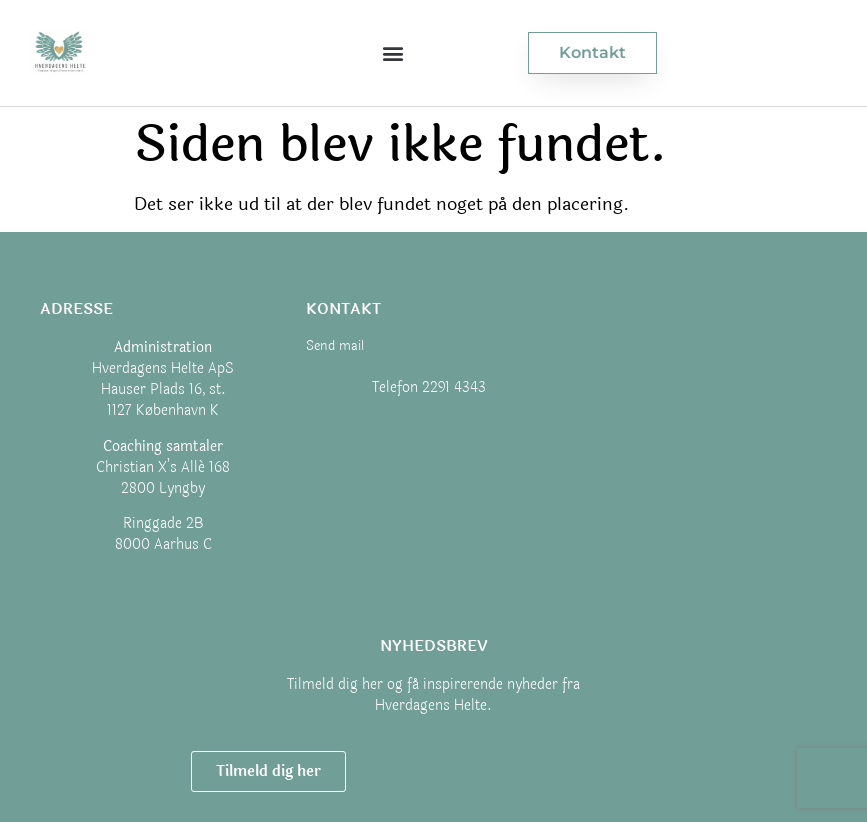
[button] (392, 52)
